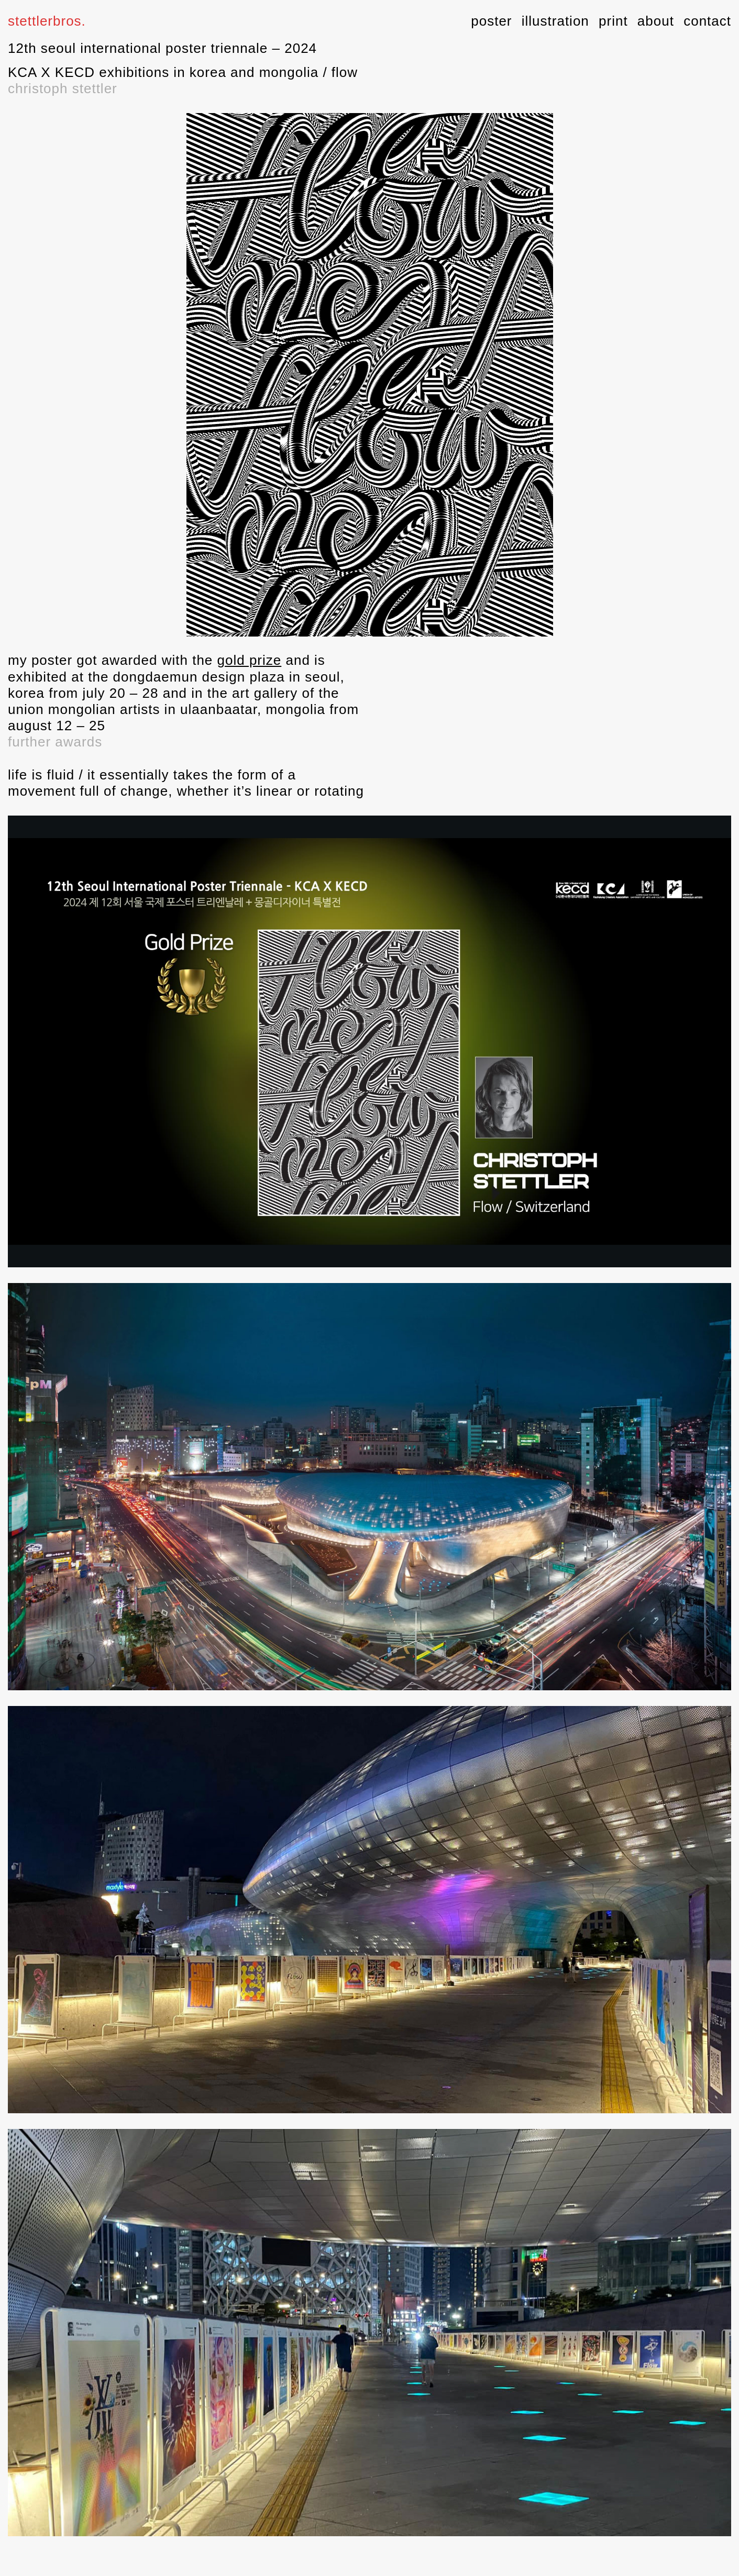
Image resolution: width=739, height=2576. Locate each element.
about (655, 21)
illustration (555, 21)
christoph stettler (62, 88)
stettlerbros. (47, 21)
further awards (55, 742)
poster (491, 21)
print (613, 21)
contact (707, 21)
